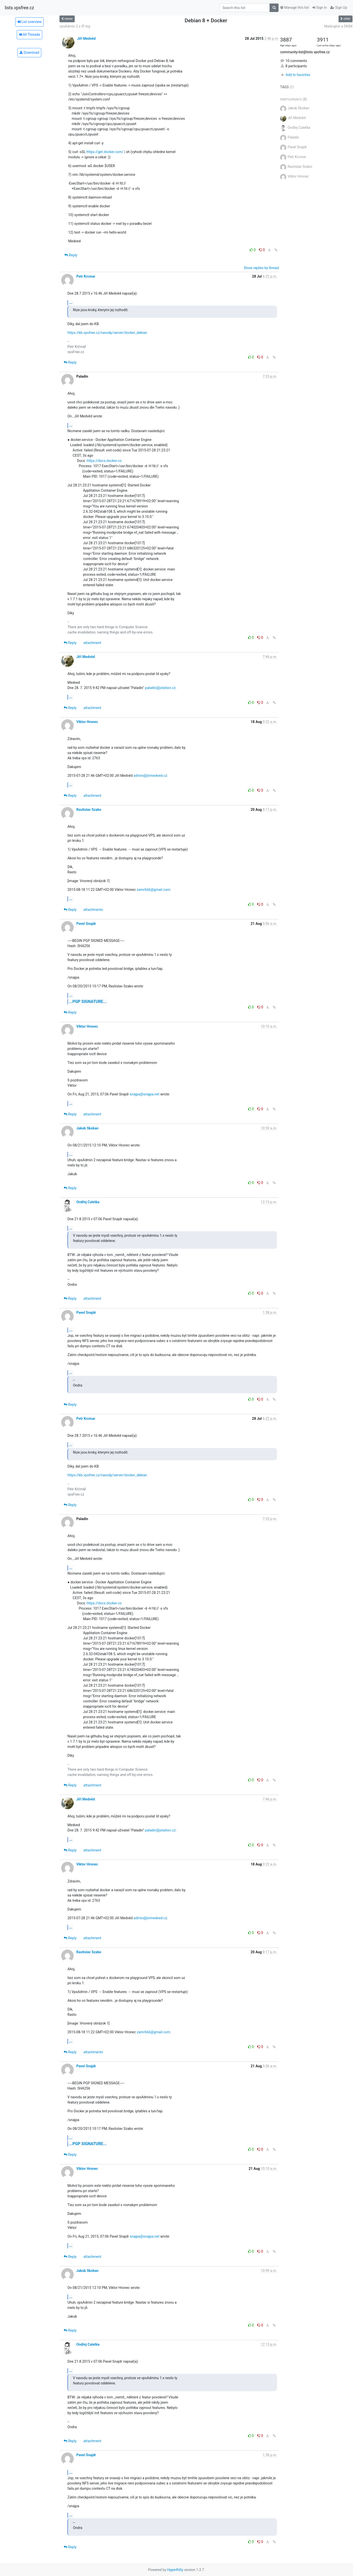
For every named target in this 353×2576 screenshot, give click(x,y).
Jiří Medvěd (86, 39)
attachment (92, 643)
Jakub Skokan (87, 1128)
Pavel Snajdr (86, 924)
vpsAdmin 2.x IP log (74, 26)
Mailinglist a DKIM (338, 26)
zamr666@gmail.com (153, 890)
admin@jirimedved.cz (150, 776)
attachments (93, 910)
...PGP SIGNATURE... (88, 1001)
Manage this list (294, 8)
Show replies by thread (261, 268)
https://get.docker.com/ (104, 152)
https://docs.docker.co (104, 461)
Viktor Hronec (87, 722)
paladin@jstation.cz (160, 688)
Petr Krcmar (85, 276)
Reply (70, 255)
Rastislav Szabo (88, 810)
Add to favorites (295, 75)
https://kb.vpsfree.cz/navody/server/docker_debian (107, 333)
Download (29, 53)
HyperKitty (175, 2570)
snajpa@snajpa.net (144, 1094)
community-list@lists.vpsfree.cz (305, 52)
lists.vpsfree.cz (19, 7)
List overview (29, 22)
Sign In (320, 8)
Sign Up (338, 8)
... (70, 302)
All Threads (29, 35)
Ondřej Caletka (87, 1202)
